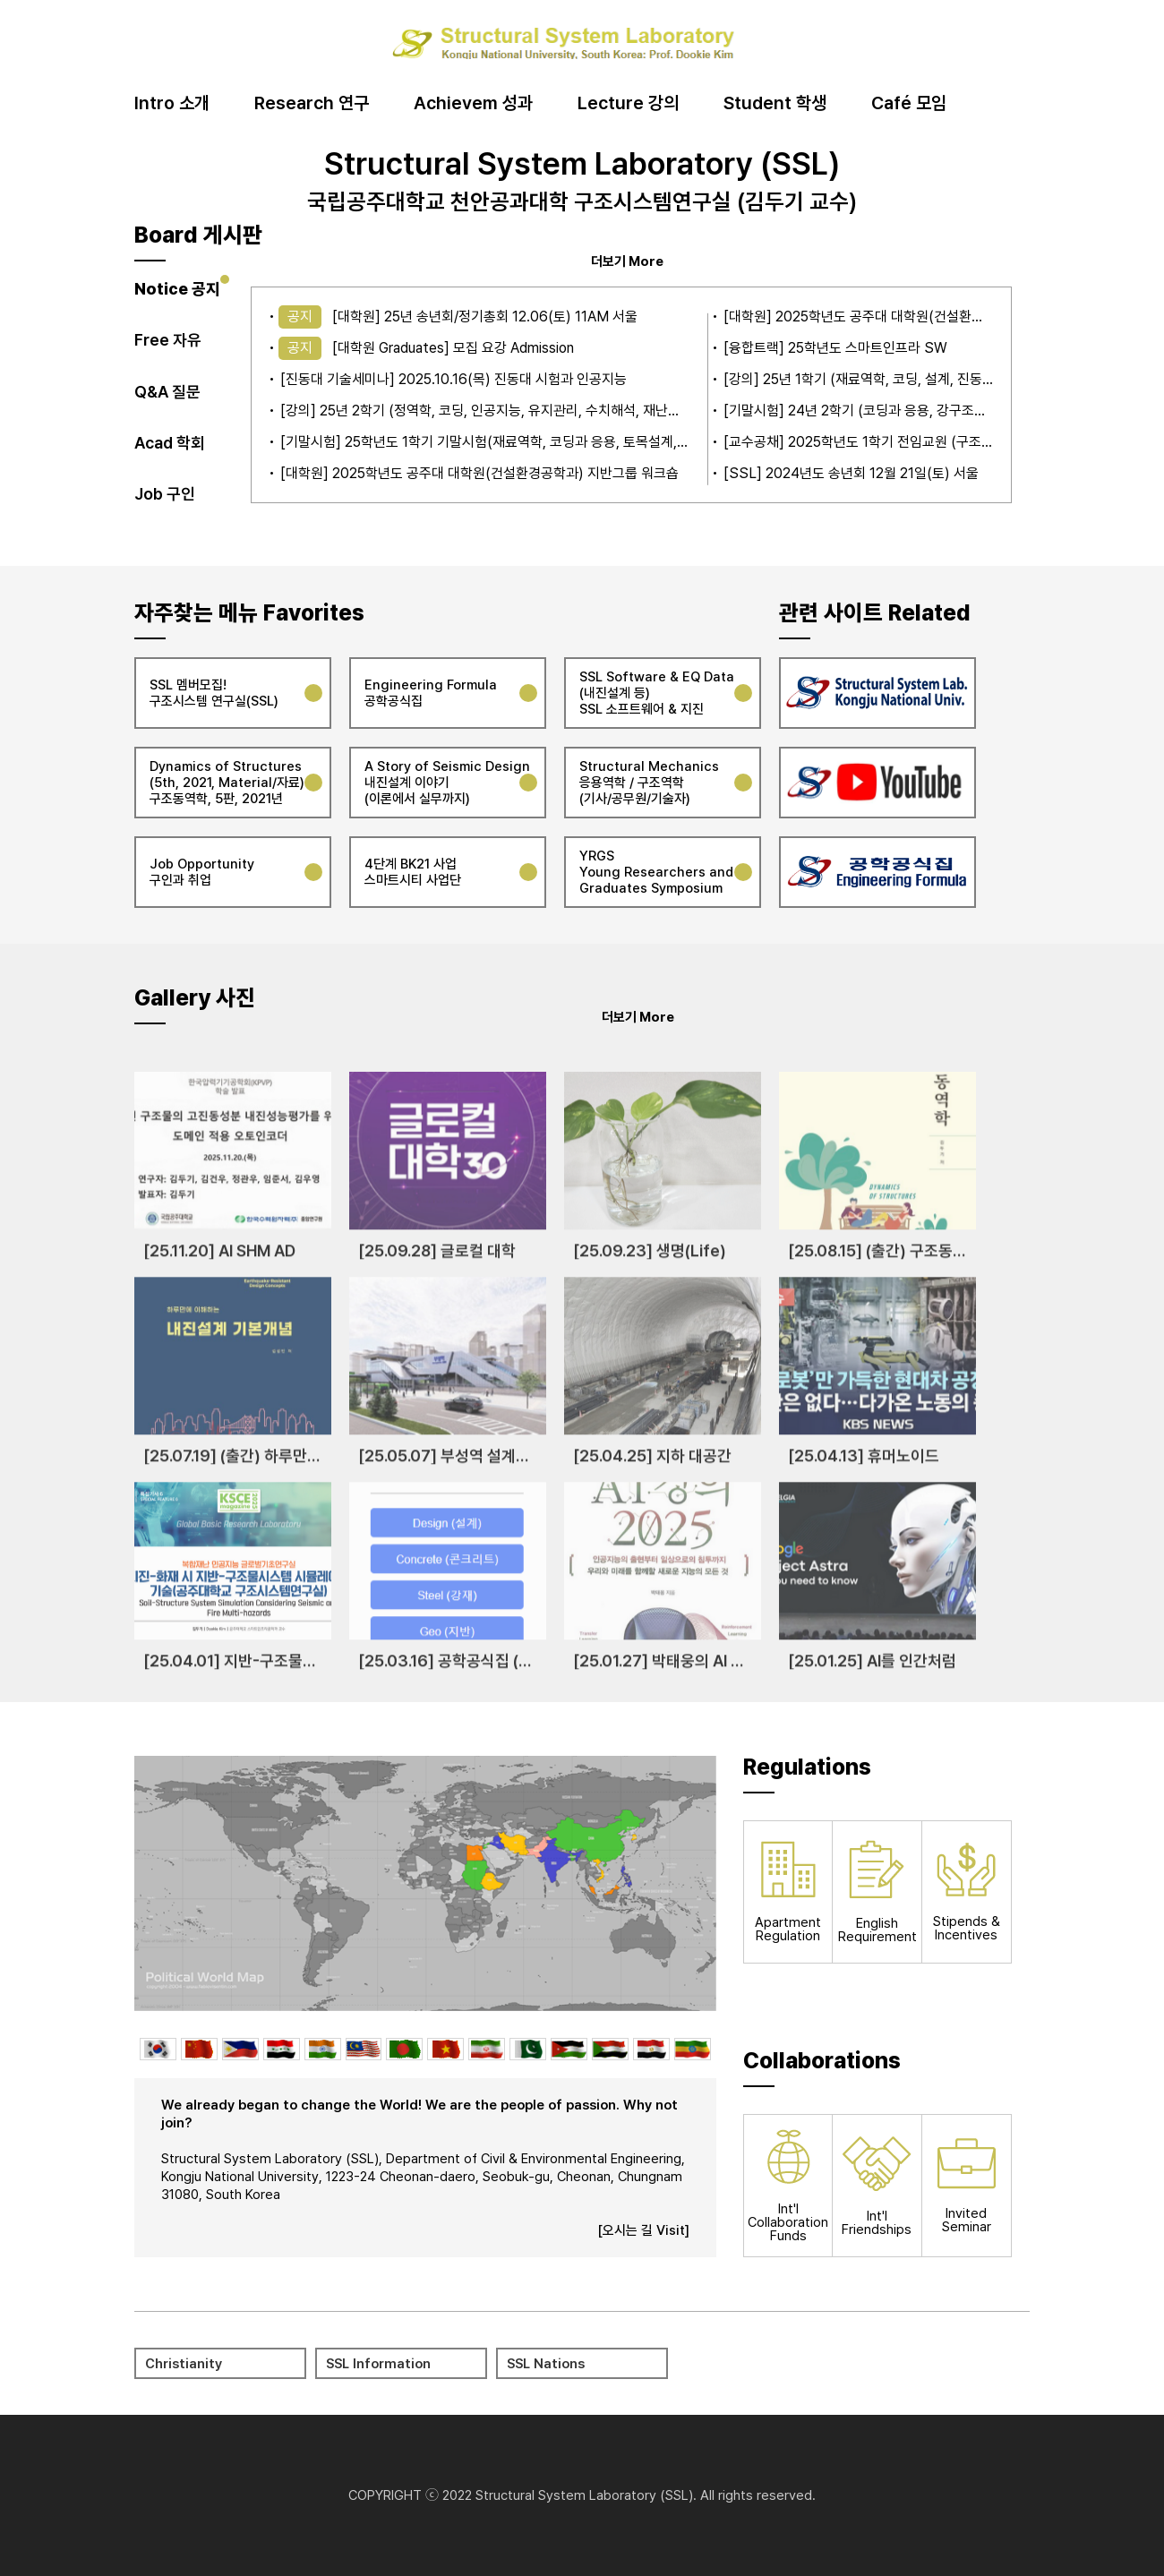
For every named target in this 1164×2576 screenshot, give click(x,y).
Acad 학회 (169, 442)
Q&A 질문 (167, 391)
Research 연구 (311, 104)
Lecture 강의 (628, 104)
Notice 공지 (177, 288)
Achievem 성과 (473, 104)
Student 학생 (774, 104)
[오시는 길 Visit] (643, 2230)
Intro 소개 (172, 104)
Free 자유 (167, 339)
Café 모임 (908, 104)
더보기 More (627, 261)
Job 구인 (164, 493)
